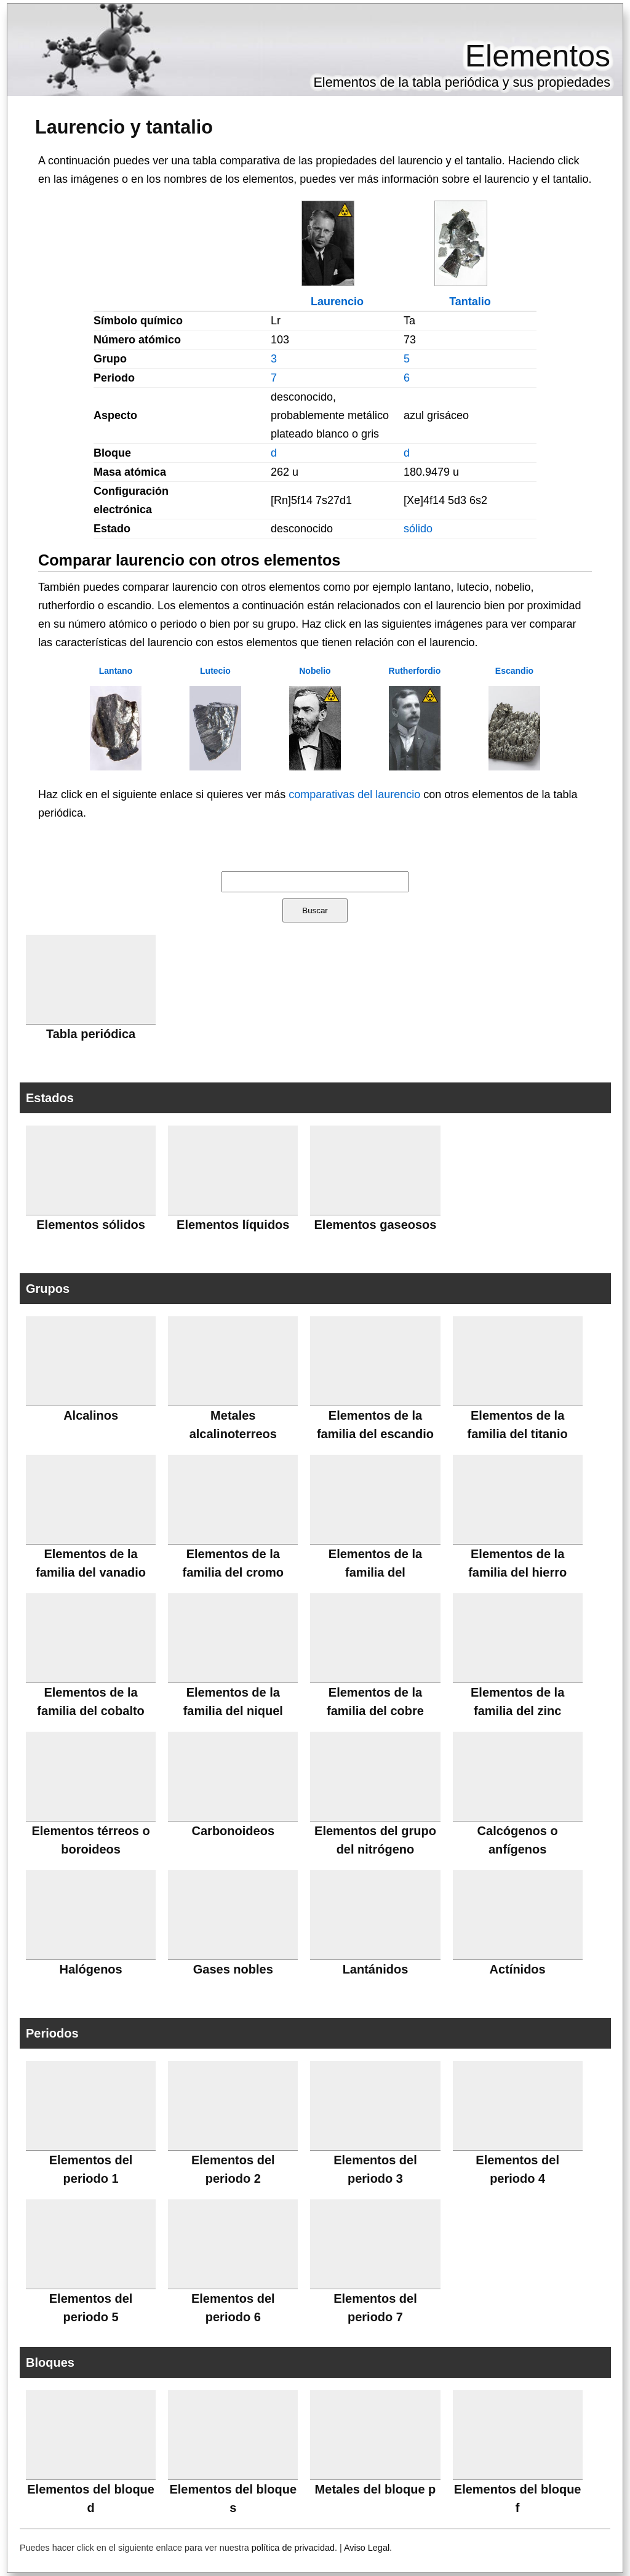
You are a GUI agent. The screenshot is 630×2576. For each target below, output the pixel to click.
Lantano (115, 671)
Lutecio (215, 671)
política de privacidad (293, 2548)
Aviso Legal (366, 2548)
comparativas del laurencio (354, 794)
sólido (418, 528)
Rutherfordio (415, 671)
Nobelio (314, 671)
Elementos (537, 56)
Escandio (514, 671)
